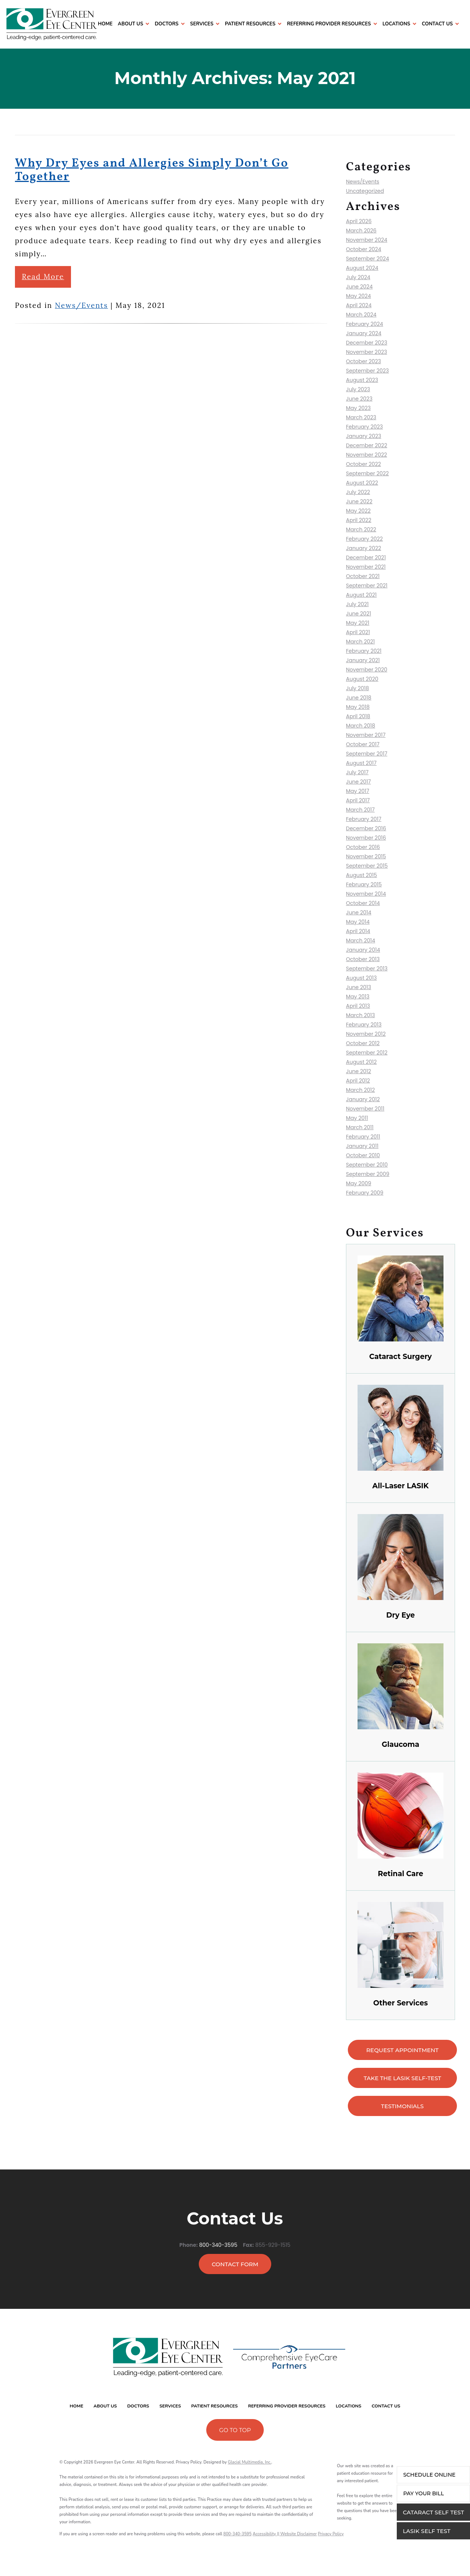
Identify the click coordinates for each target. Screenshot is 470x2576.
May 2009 (358, 1183)
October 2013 (363, 959)
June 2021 (358, 613)
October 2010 (363, 1155)
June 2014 (358, 912)
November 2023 (366, 352)
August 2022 (362, 483)
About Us (130, 24)
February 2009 (364, 1192)
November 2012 (366, 1034)
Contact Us (437, 24)
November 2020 (366, 669)
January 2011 (362, 1146)
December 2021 (366, 557)
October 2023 (363, 361)
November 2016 (366, 837)
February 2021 (363, 651)
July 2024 (358, 277)
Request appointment (402, 2050)
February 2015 (364, 884)
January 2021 (363, 660)
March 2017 (360, 809)
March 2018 (360, 725)
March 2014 (360, 940)
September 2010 (367, 1164)
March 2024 (361, 314)
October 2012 (363, 1043)
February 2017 (363, 819)
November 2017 (366, 735)
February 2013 (363, 1024)
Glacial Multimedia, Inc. (249, 2462)
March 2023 (361, 417)
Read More (43, 276)
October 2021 (363, 576)
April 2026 (359, 221)
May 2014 (357, 922)
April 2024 (358, 305)
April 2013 (358, 1006)
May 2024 (358, 296)
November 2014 (366, 894)
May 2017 (357, 791)
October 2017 (363, 744)
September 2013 (366, 968)
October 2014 (363, 903)
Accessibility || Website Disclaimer (285, 2534)
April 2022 (358, 520)
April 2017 (358, 800)
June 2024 (359, 286)
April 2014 (358, 931)
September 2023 (367, 370)
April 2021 (358, 632)
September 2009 (367, 1174)
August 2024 (362, 268)
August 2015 (361, 875)
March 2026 (361, 230)
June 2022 (359, 501)
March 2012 (360, 1090)
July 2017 (357, 772)
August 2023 (362, 380)
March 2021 (360, 641)
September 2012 (366, 1052)
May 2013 (357, 996)
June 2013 (358, 987)
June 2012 (358, 1071)
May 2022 (358, 511)
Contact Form (235, 2264)
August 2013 (361, 978)
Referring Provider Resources (329, 24)
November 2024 (366, 240)
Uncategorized (365, 191)
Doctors (167, 24)
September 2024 (367, 258)
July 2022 (358, 492)
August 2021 (361, 595)
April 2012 (358, 1080)
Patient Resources (250, 24)
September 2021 (366, 585)
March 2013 (360, 1015)
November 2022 (366, 454)
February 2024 (364, 324)
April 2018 (358, 716)
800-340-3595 (218, 2241)
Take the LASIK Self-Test (402, 2078)
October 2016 (363, 847)
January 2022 (363, 548)
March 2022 (361, 529)
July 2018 (357, 688)
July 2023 (358, 389)
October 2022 (363, 464)
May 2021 (357, 623)
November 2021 (366, 567)
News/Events (81, 305)
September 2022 (367, 473)
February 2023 (364, 426)
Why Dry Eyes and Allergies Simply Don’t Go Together (151, 170)
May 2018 (357, 707)
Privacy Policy (331, 2534)
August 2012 (361, 1062)
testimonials (402, 2106)
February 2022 (364, 539)
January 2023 (363, 436)
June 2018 (358, 697)
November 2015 (366, 856)
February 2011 (363, 1136)
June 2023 (359, 398)
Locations (396, 24)
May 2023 (358, 408)
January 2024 (363, 333)
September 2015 (367, 866)
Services (201, 24)
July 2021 (357, 604)
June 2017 (358, 781)
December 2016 (366, 828)
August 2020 (362, 679)
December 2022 (366, 445)
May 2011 (357, 1118)
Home (105, 24)
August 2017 (361, 763)
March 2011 (360, 1127)
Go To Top (235, 2430)
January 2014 (363, 950)
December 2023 (366, 342)
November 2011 (365, 1108)
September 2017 (366, 753)
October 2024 (363, 249)
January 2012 (363, 1099)
